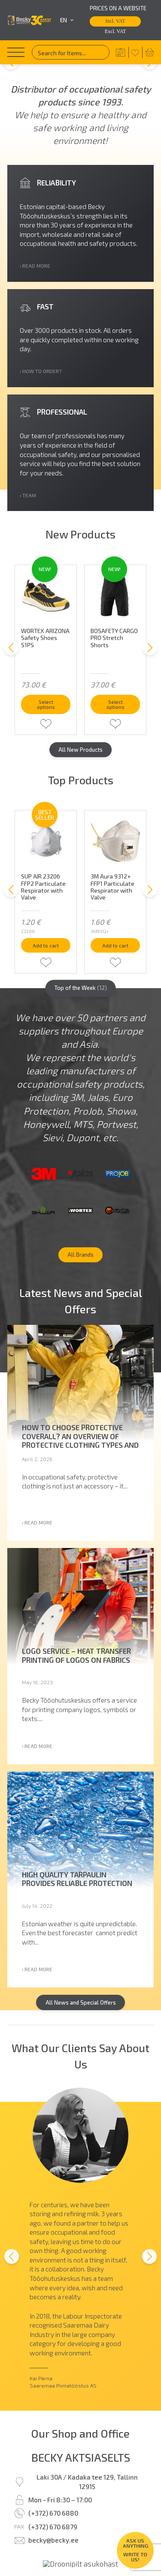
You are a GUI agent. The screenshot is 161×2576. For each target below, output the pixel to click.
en (67, 20)
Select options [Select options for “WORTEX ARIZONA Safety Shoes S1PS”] (46, 733)
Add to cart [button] (46, 988)
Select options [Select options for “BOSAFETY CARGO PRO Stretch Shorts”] (115, 733)
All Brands (80, 1319)
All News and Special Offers (81, 2072)
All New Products (81, 782)
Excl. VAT (115, 31)
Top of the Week (80, 1035)
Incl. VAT (115, 21)
